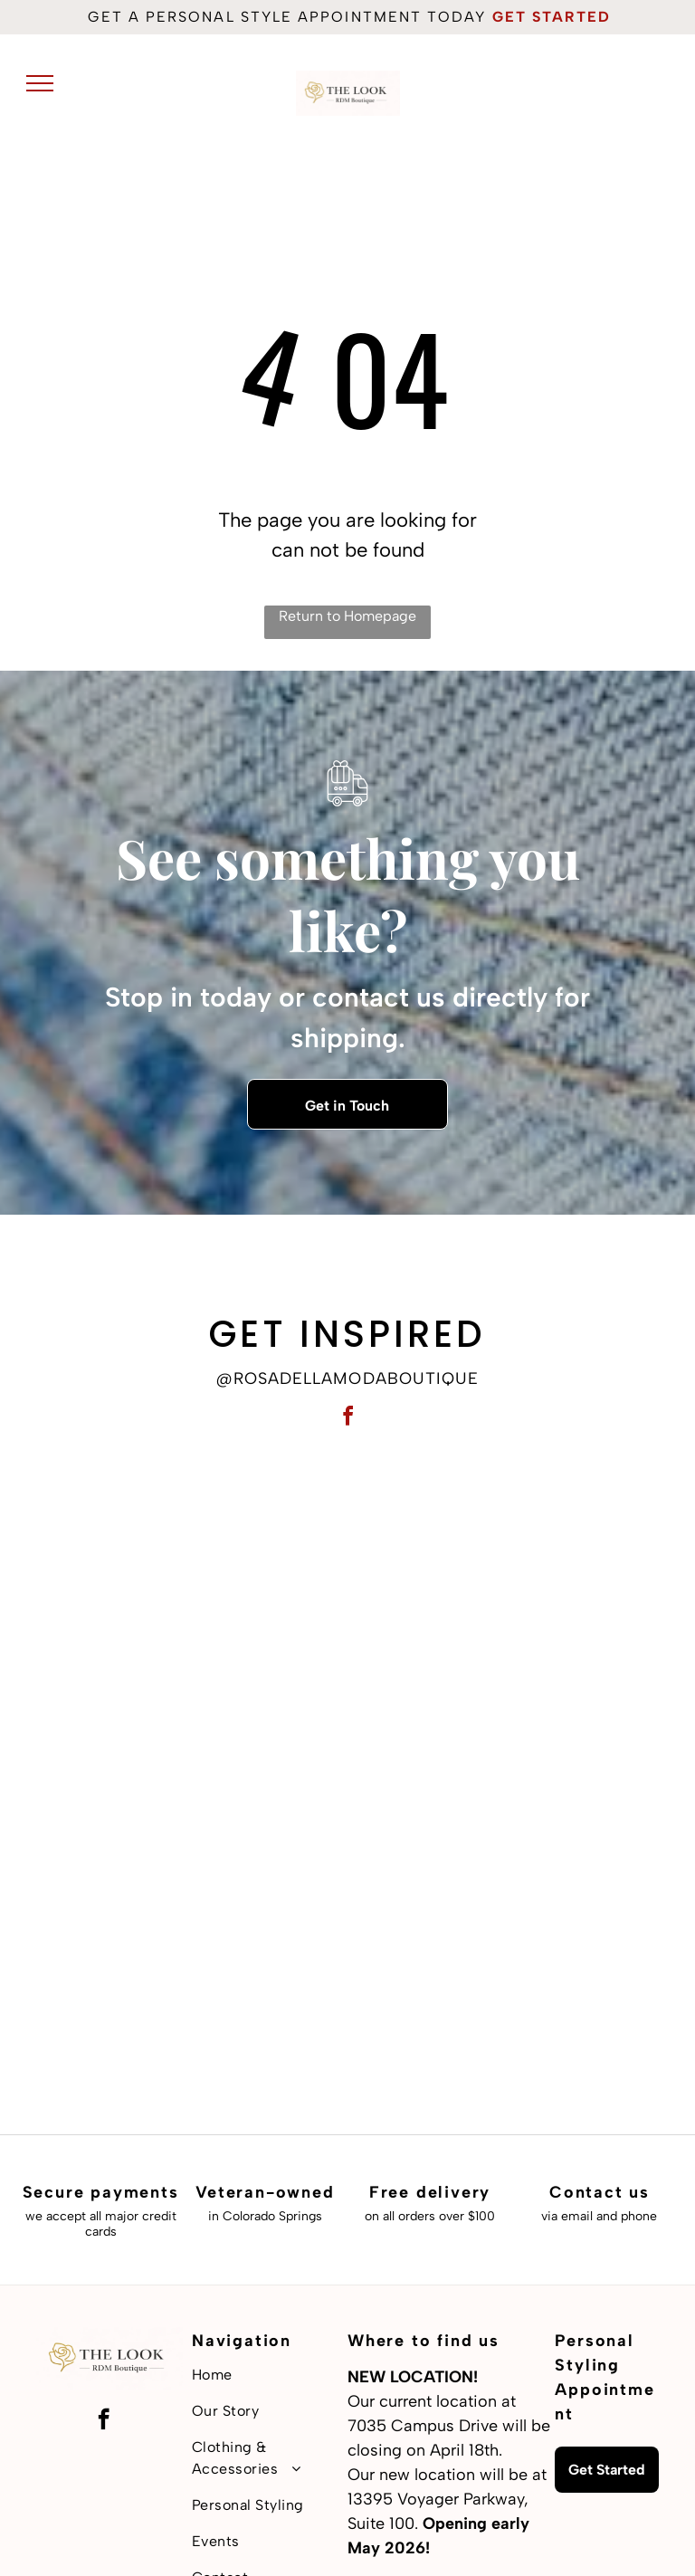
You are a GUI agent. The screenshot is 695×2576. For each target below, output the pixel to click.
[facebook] (347, 1419)
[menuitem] (270, 2375)
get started (552, 16)
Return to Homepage (347, 616)
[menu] (39, 83)
